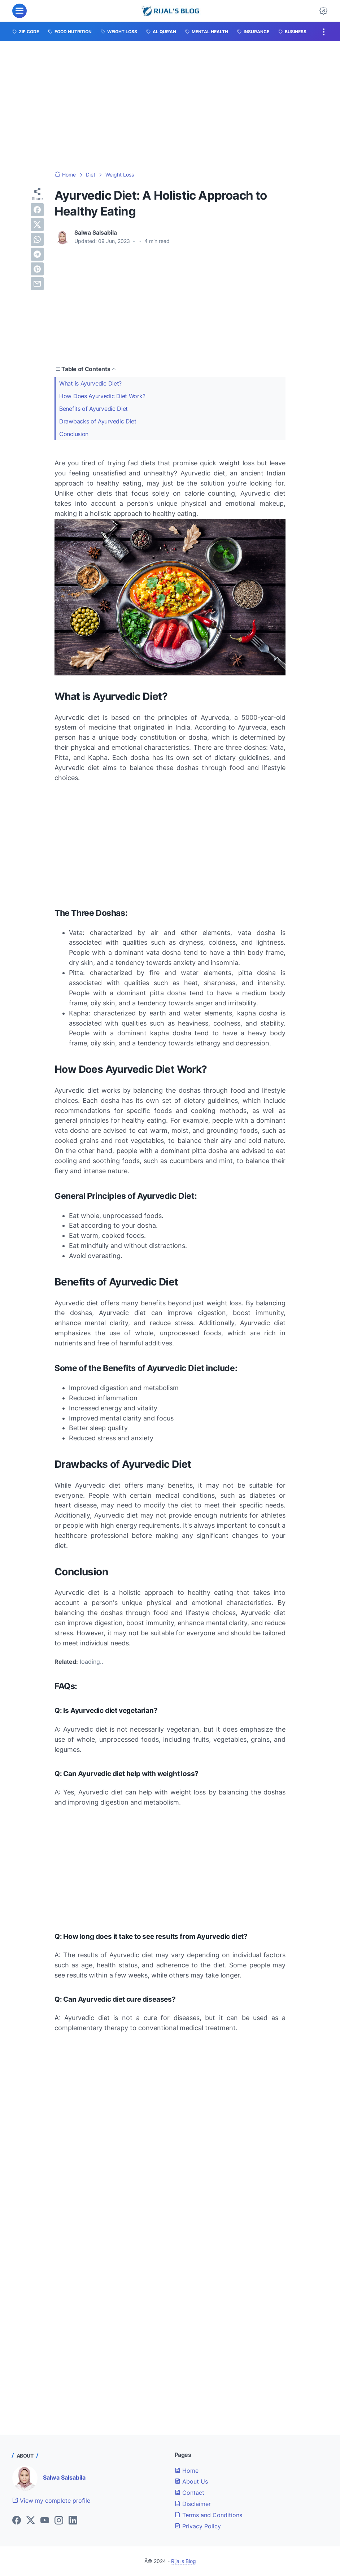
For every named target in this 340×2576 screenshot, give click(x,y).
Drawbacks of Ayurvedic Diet (97, 421)
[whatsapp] (37, 239)
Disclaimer (193, 2503)
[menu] (19, 11)
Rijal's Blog (183, 2561)
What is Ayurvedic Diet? (90, 383)
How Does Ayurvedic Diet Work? (102, 396)
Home (187, 2470)
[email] (37, 283)
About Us (191, 2481)
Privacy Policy (198, 2526)
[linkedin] (73, 2520)
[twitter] (37, 224)
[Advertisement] (170, 106)
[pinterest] (37, 268)
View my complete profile (51, 2500)
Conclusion (73, 434)
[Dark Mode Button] (323, 10)
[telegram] (37, 254)
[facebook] (37, 209)
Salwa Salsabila (64, 2477)
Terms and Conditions (208, 2515)
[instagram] (59, 2520)
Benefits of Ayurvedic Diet (93, 408)
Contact (189, 2492)
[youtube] (44, 2520)
